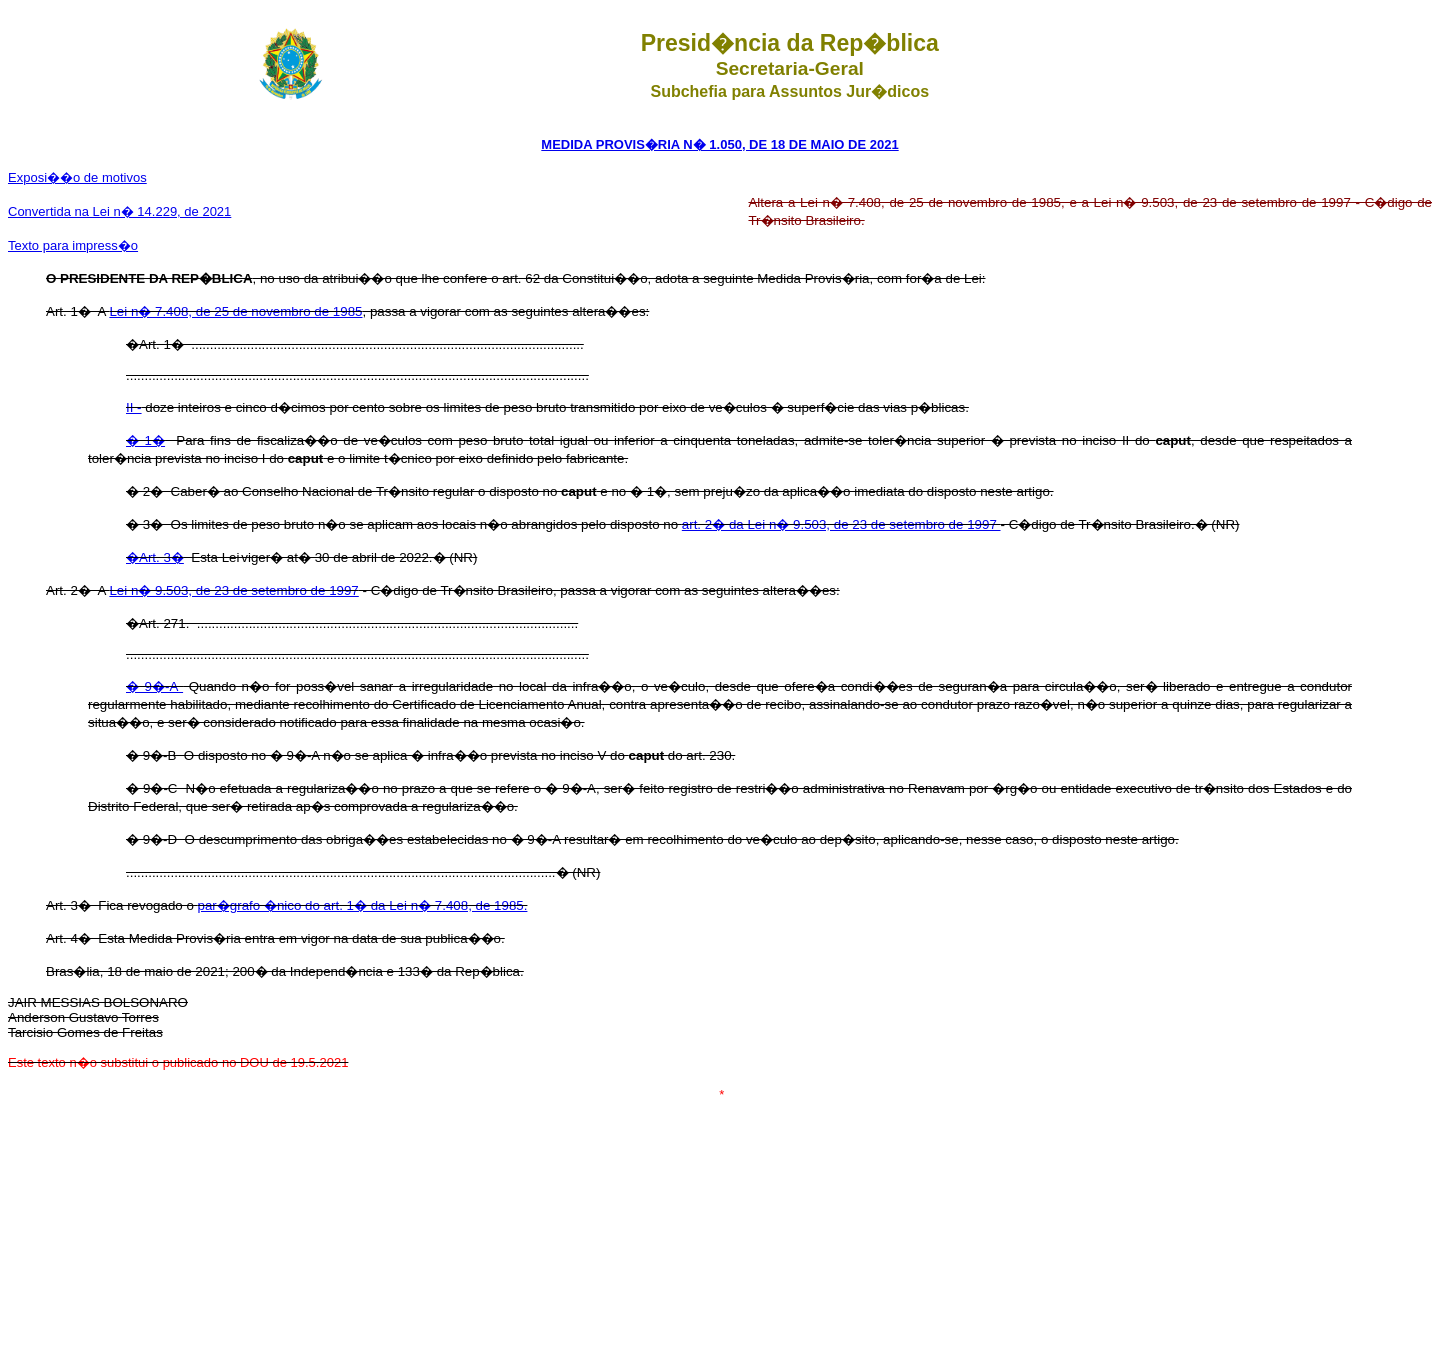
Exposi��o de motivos (77, 177)
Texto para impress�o (73, 245)
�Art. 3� (155, 557)
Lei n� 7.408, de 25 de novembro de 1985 (235, 311)
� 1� (145, 440)
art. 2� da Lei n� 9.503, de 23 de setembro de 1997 (841, 524)
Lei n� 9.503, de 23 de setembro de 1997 (233, 590)
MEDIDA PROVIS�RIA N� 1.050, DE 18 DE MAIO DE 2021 (719, 144)
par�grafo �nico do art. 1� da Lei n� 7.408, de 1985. (363, 905)
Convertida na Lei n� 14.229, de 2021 (119, 211)
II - (134, 407)
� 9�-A (154, 686)
